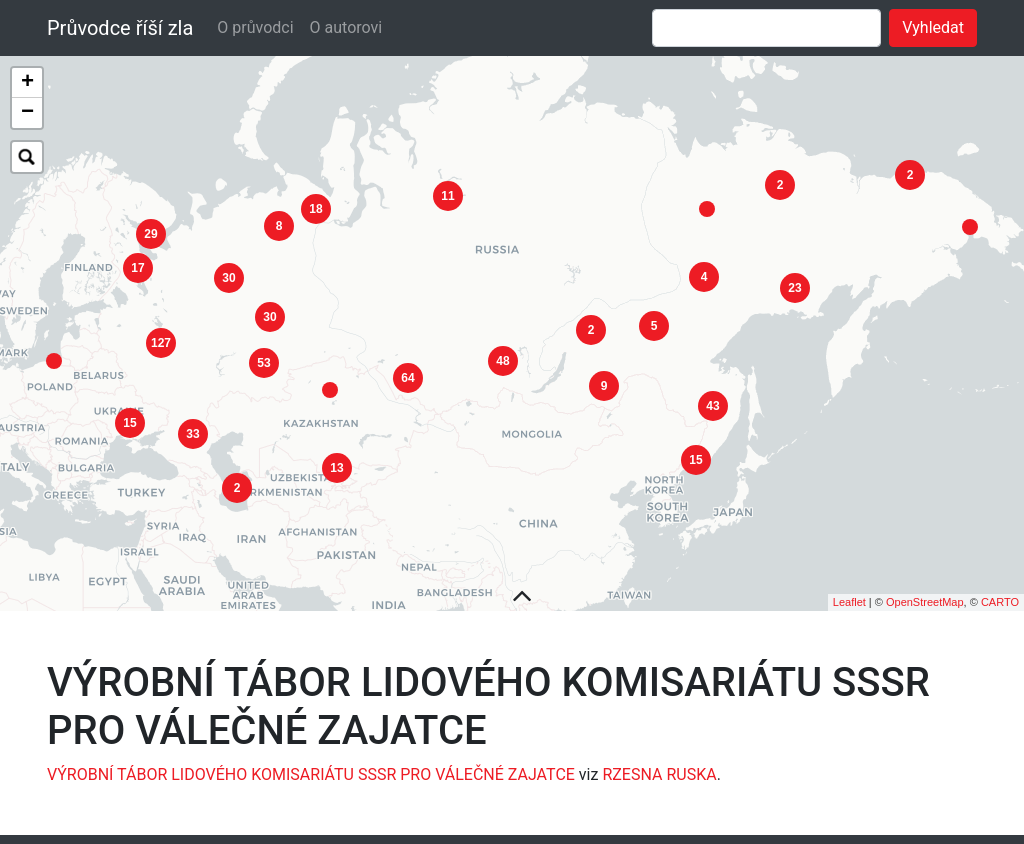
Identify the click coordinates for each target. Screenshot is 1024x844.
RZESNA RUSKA (659, 760)
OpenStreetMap (925, 588)
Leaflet (849, 588)
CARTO (1000, 588)
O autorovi (346, 27)
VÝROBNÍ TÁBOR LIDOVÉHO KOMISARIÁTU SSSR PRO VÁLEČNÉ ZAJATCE (311, 760)
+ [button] (27, 83)
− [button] (27, 113)
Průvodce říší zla (120, 28)
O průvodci (255, 27)
